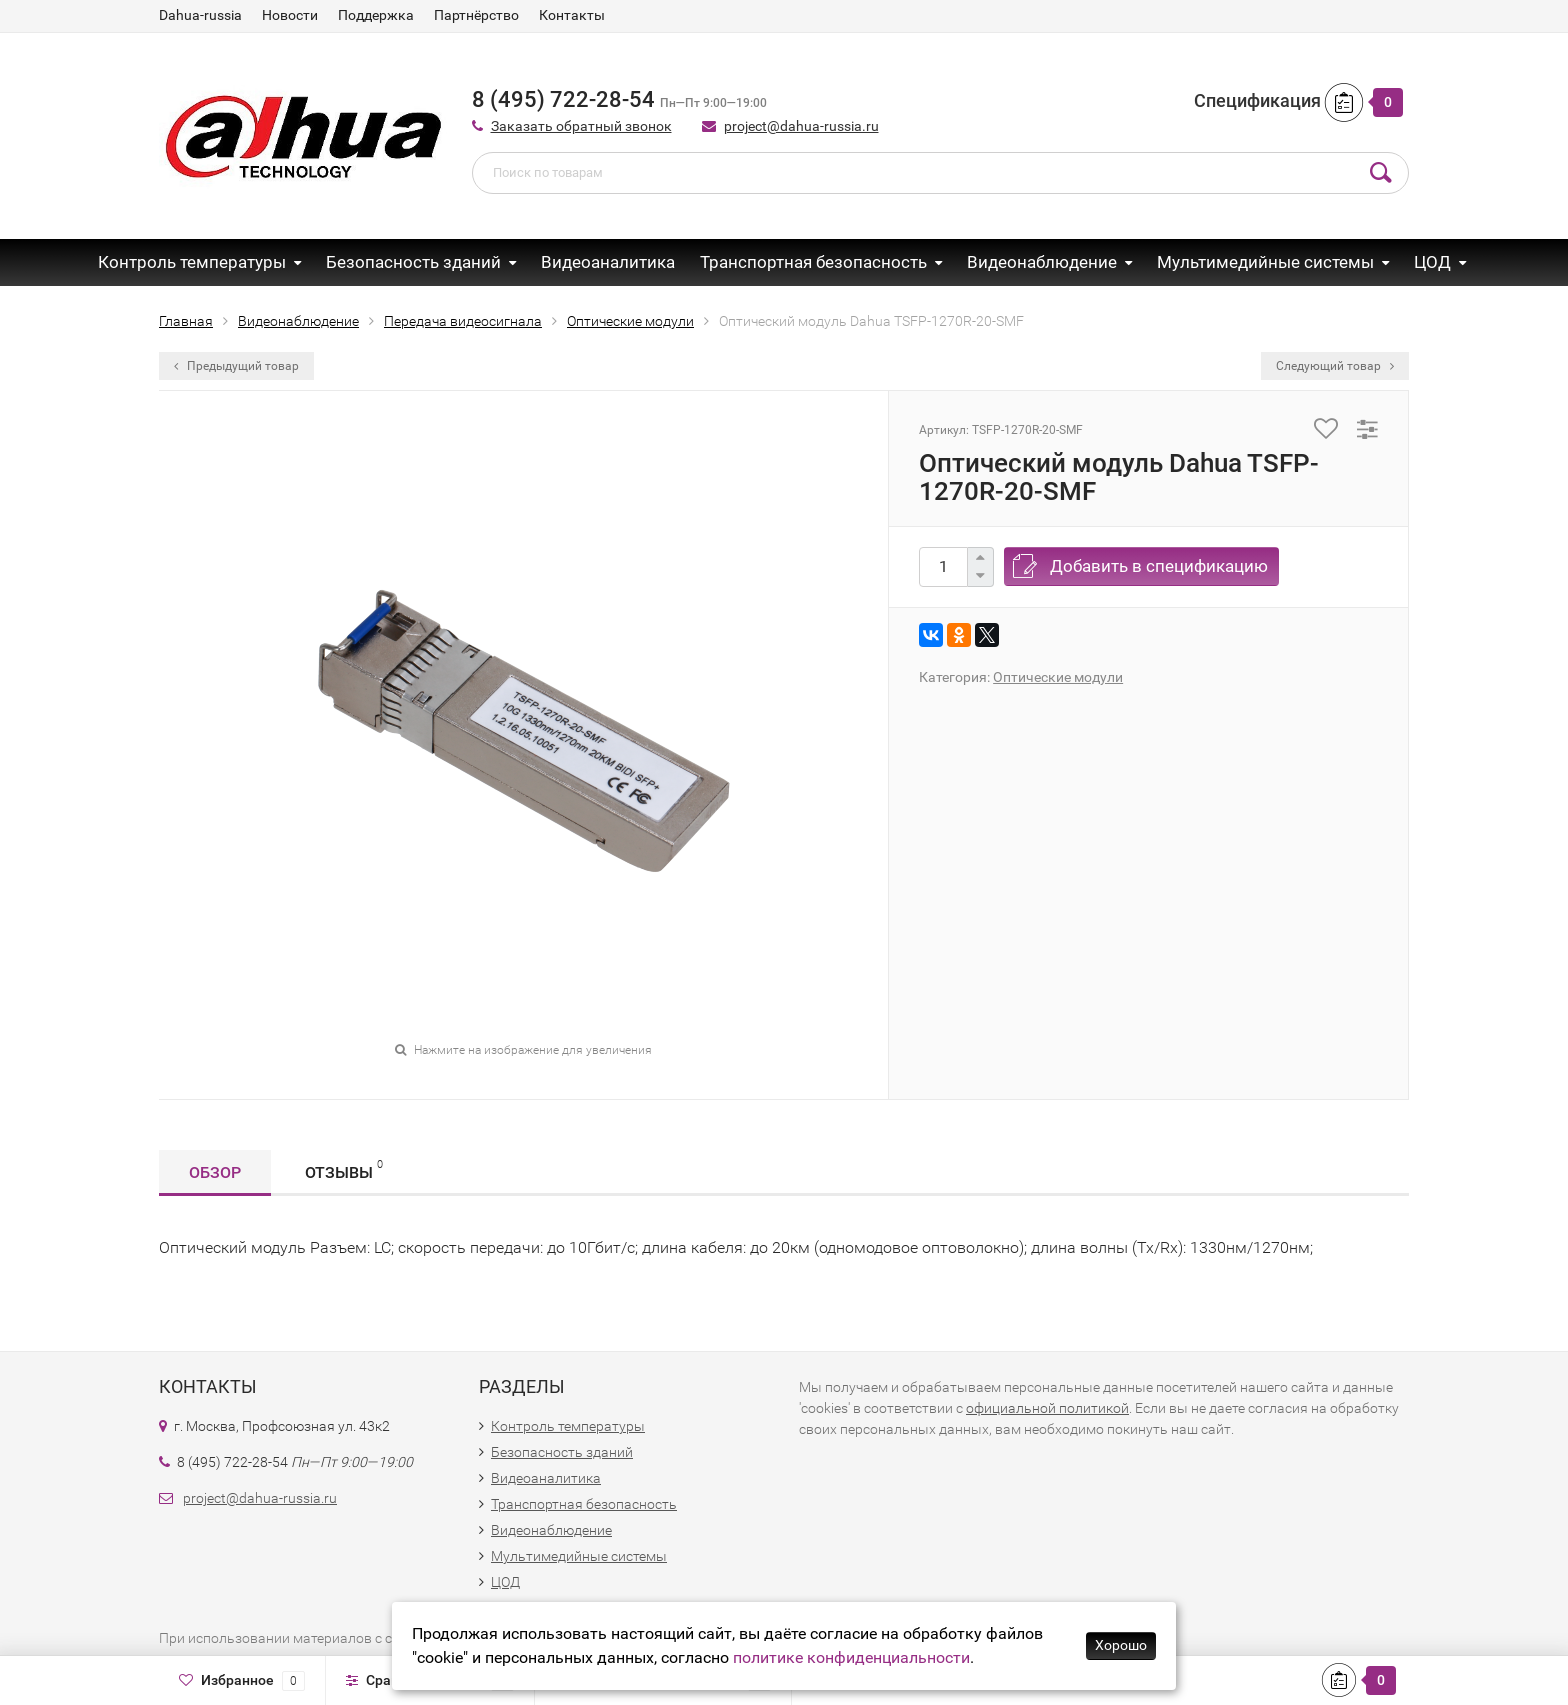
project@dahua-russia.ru (801, 126)
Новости (290, 15)
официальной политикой (1047, 1408)
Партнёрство (476, 15)
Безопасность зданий (413, 262)
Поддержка (376, 15)
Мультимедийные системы (1265, 262)
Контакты (572, 15)
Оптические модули (1058, 677)
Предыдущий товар (236, 366)
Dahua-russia (200, 15)
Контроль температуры (192, 262)
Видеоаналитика (608, 262)
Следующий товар (1335, 366)
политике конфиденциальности (851, 1657)
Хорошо (1121, 1645)
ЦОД (1432, 262)
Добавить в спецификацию (1159, 566)
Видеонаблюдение (1042, 262)
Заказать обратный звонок (581, 126)
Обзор (215, 1172)
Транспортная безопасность (813, 262)
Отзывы (344, 1169)
